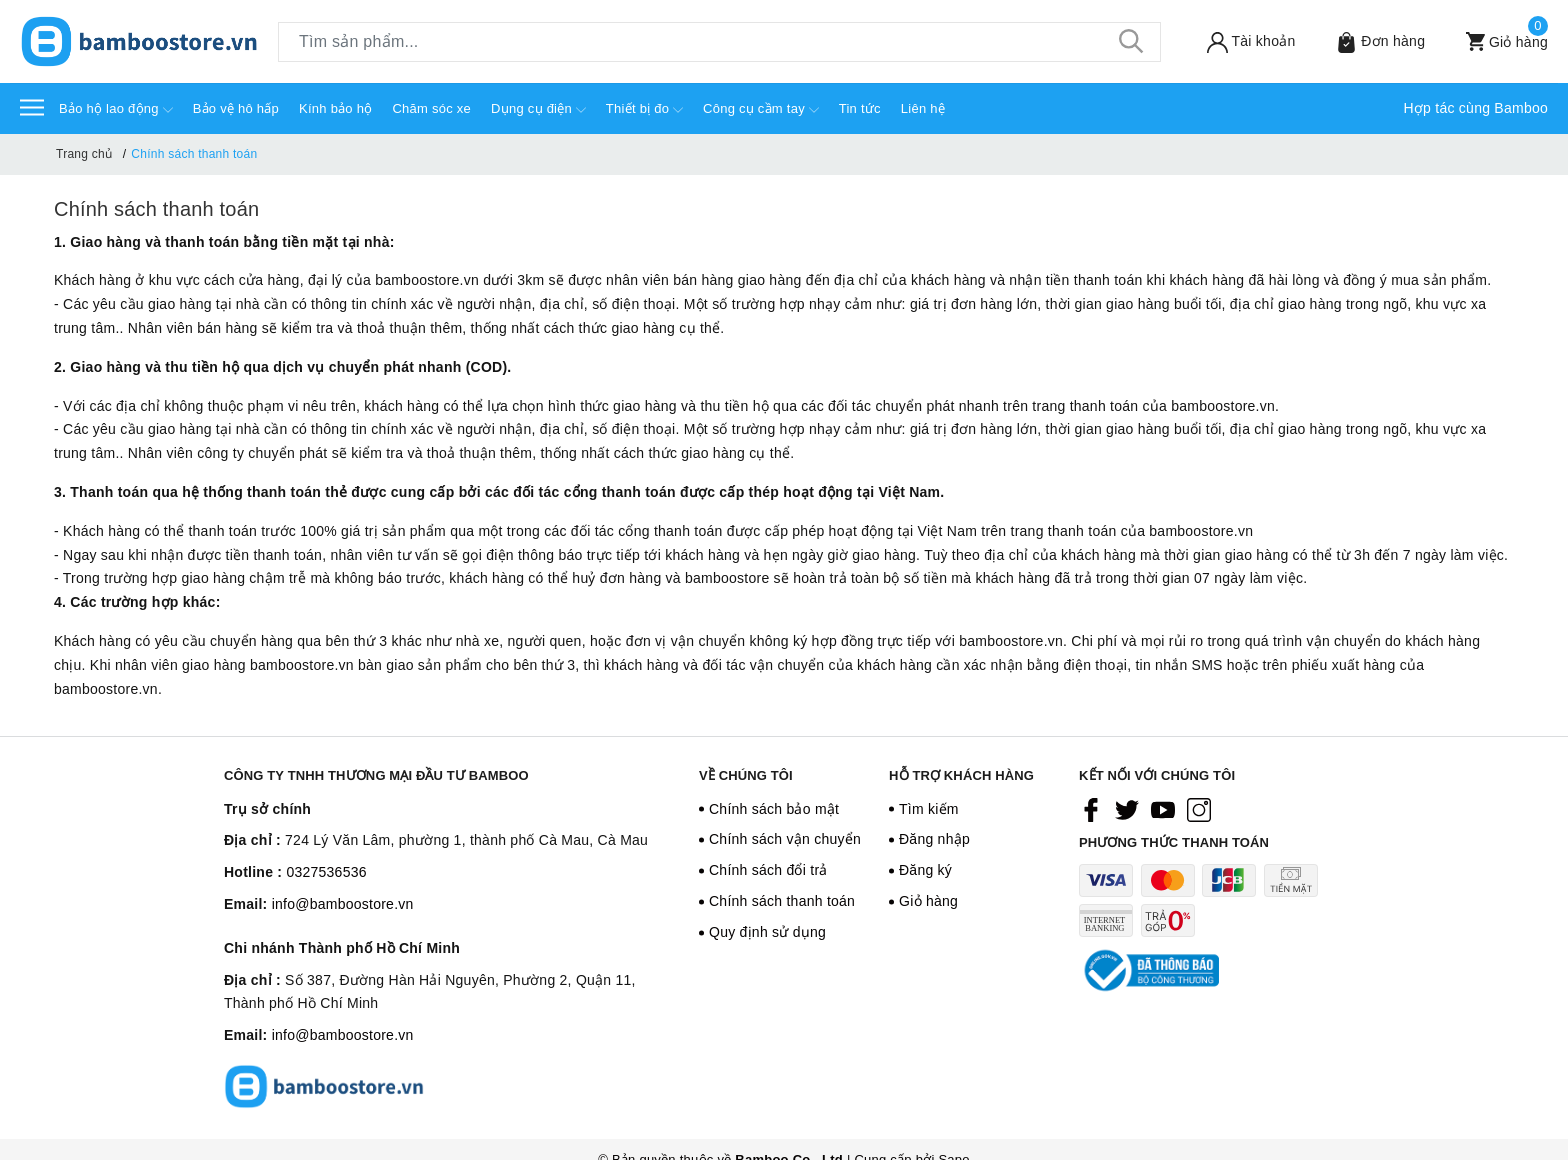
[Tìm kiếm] (1131, 42)
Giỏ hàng (928, 901)
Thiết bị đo (644, 110)
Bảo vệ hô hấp (236, 108)
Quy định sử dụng (767, 932)
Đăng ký (925, 870)
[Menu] (32, 106)
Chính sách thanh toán (156, 209)
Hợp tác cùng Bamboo (1476, 108)
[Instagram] (1199, 810)
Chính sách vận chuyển (785, 839)
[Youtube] (1163, 810)
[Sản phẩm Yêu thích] (1367, 41)
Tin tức (860, 108)
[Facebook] (1091, 810)
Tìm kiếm (929, 809)
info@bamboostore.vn (343, 904)
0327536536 (326, 872)
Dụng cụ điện (538, 110)
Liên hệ (923, 108)
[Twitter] (1127, 810)
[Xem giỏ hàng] (1494, 41)
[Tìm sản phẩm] (719, 42)
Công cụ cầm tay (761, 110)
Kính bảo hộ (335, 108)
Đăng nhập (934, 839)
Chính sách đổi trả (768, 870)
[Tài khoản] (1238, 41)
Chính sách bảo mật (774, 809)
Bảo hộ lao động (116, 110)
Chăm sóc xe (431, 108)
